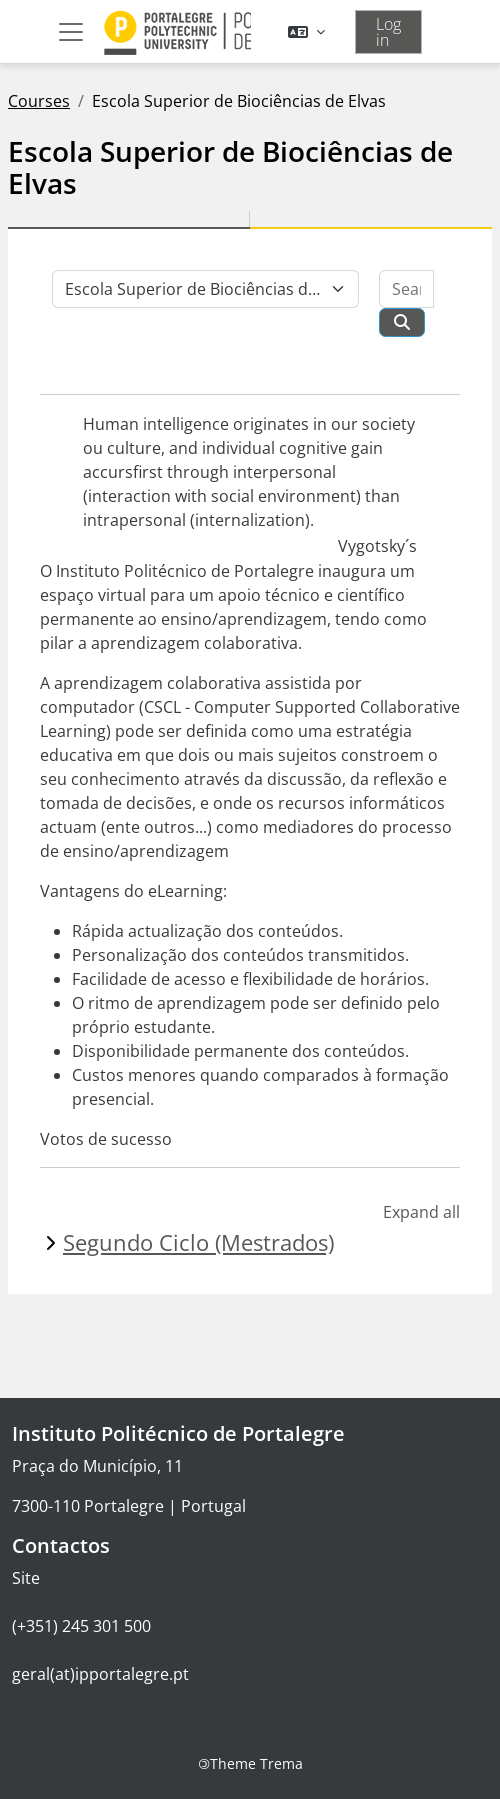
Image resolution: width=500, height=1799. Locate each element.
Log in (388, 32)
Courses (39, 101)
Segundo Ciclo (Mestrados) (198, 1242)
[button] (306, 32)
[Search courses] (406, 289)
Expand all (421, 1212)
